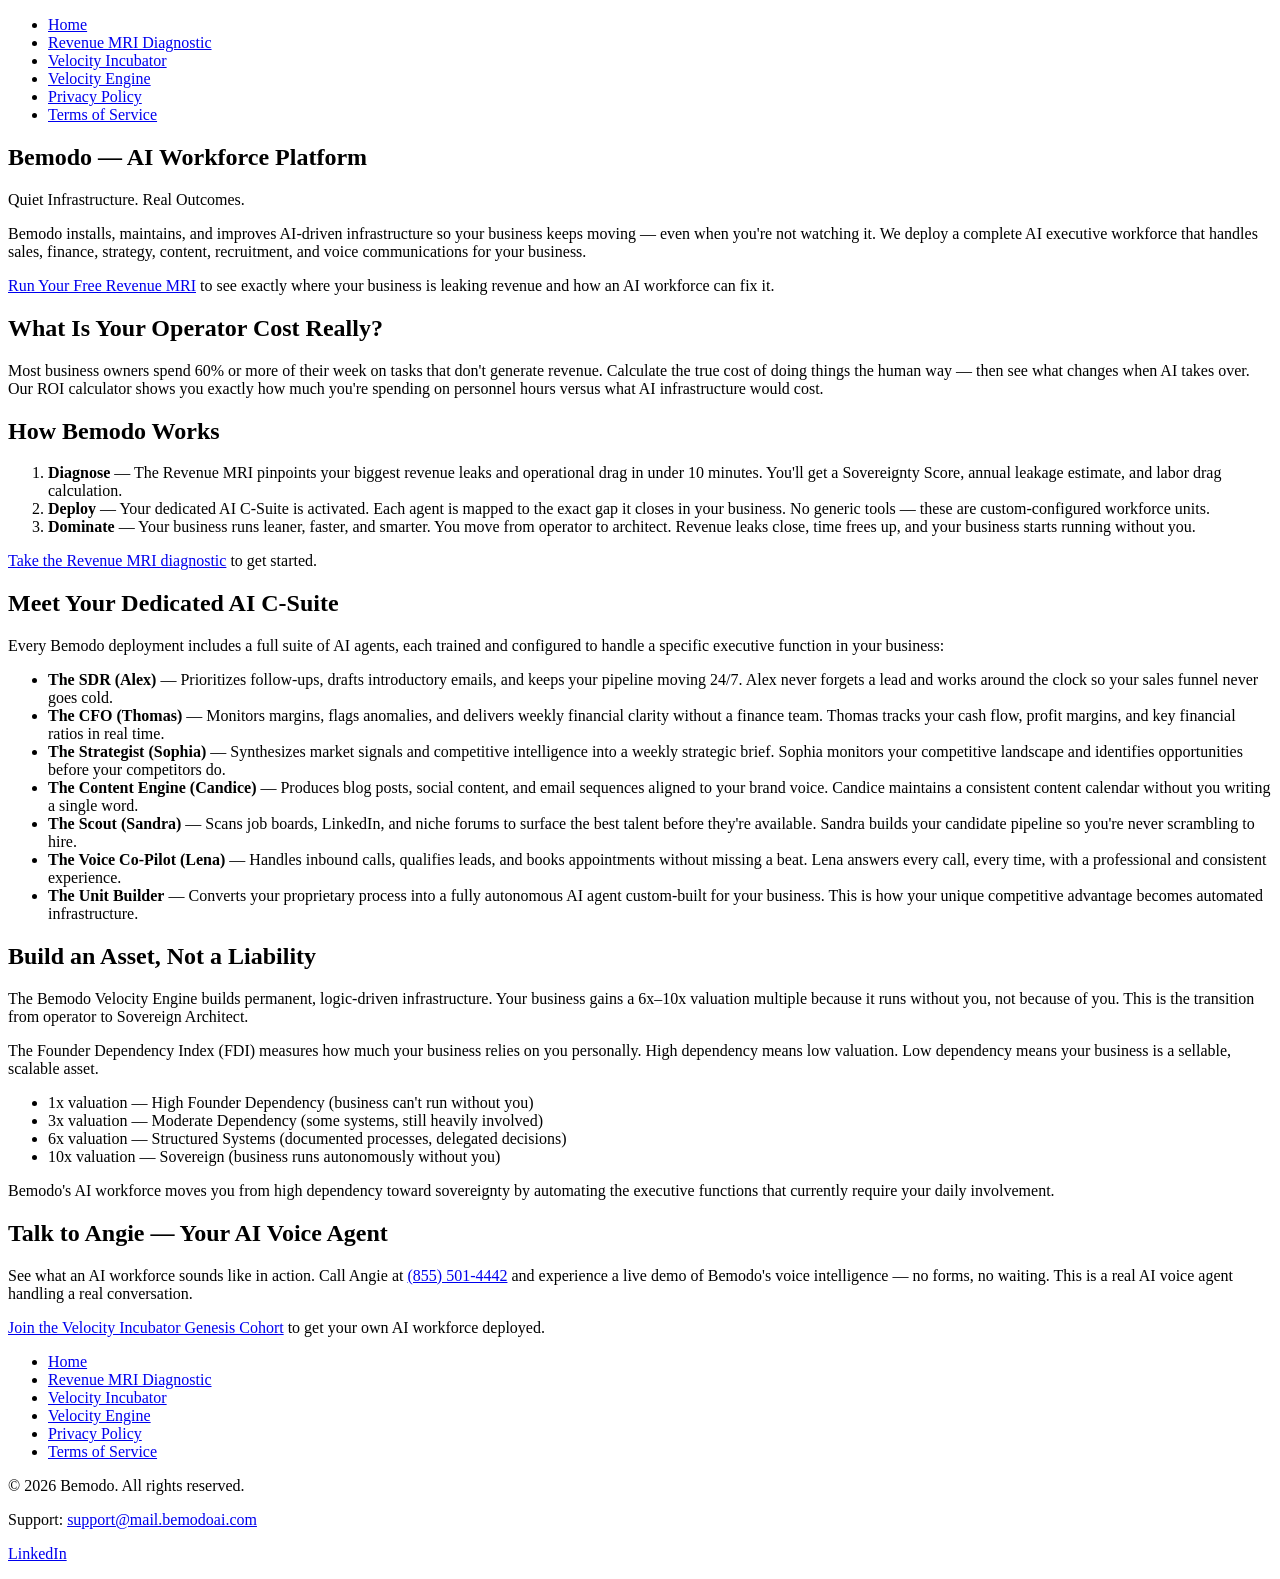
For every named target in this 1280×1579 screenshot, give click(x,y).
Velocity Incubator (107, 60)
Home (67, 24)
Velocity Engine (99, 78)
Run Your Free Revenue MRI (102, 285)
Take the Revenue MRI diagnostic (117, 560)
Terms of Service (102, 114)
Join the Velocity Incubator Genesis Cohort (146, 1327)
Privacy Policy (95, 96)
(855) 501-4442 (457, 1275)
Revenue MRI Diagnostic (130, 42)
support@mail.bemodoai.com (162, 1519)
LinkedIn (37, 1553)
